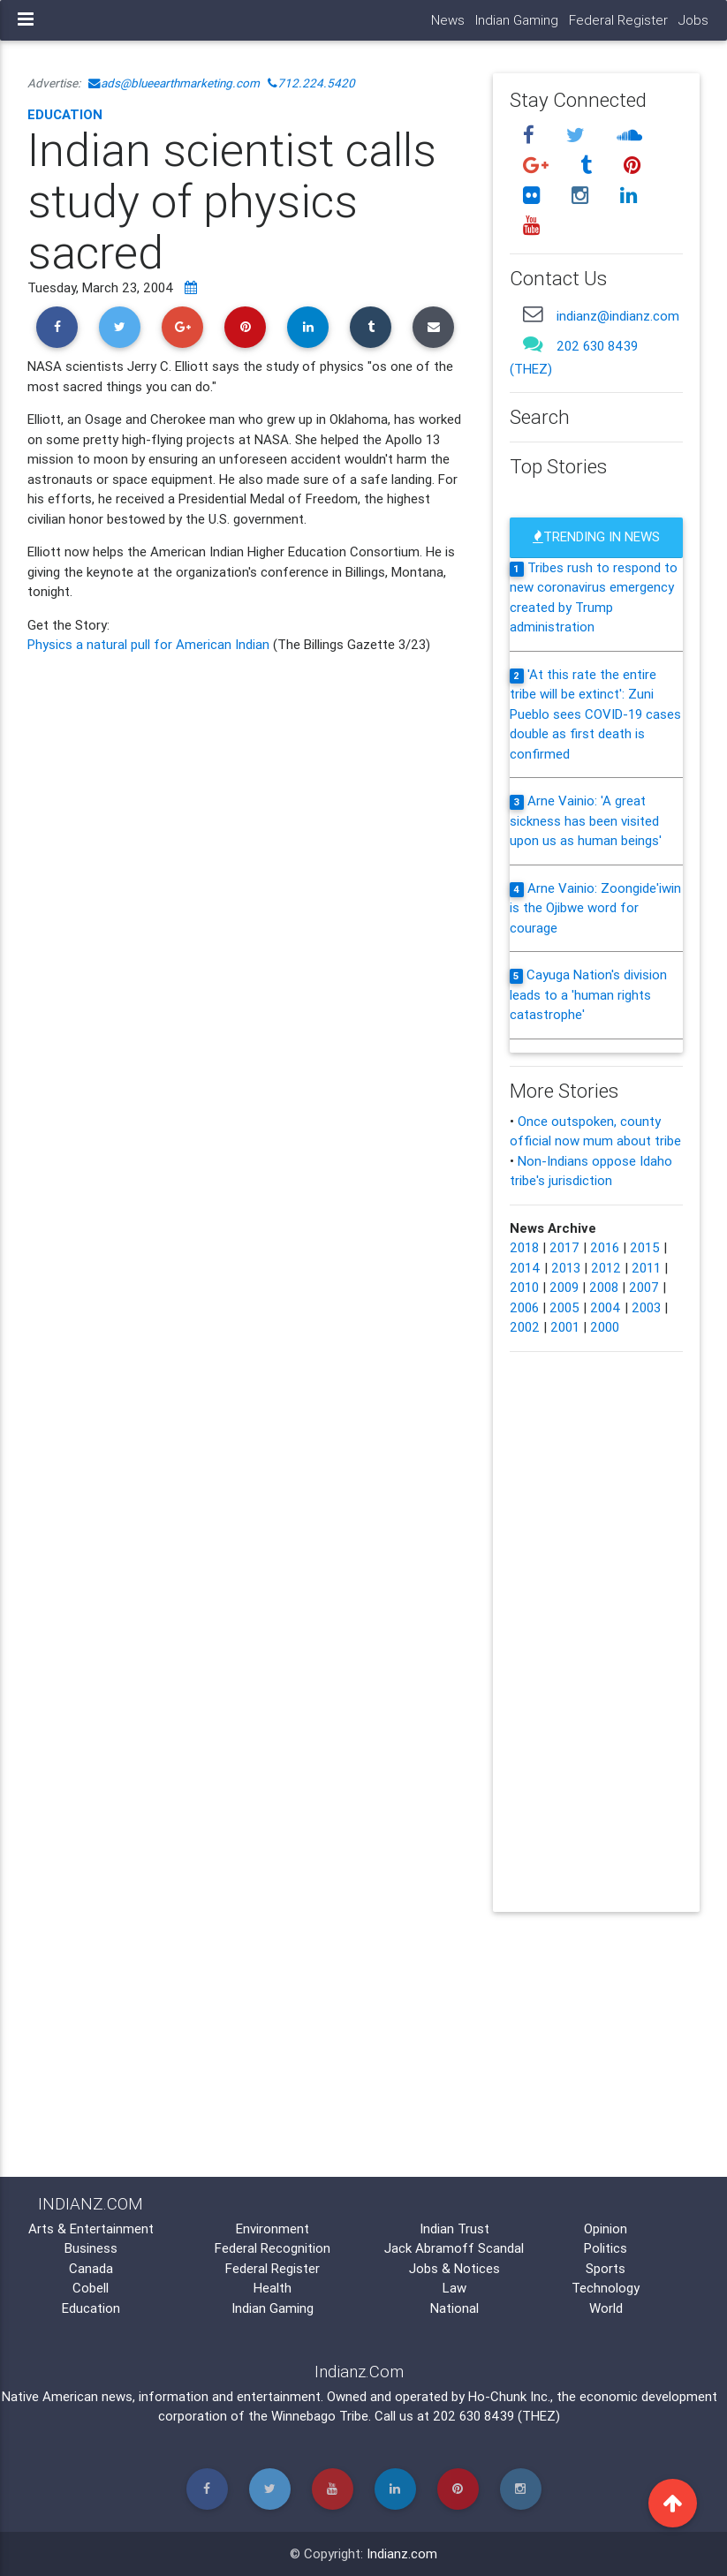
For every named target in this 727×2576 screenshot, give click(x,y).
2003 (646, 1307)
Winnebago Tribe (319, 2415)
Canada (91, 2268)
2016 (604, 1247)
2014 (525, 1267)
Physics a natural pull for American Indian (150, 644)
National (454, 2308)
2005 (564, 1307)
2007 (644, 1287)
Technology (606, 2287)
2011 (646, 1267)
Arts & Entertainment (91, 2228)
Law (454, 2287)
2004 (605, 1307)
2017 (564, 1247)
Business (90, 2248)
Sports (605, 2268)
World (606, 2308)
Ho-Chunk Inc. (509, 2396)
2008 (603, 1287)
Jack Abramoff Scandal (454, 2248)
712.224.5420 (311, 83)
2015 (645, 1247)
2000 (604, 1326)
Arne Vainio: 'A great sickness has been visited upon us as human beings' (586, 820)
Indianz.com (402, 2553)
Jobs (693, 19)
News (448, 19)
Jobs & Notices (454, 2268)
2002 (525, 1326)
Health (273, 2287)
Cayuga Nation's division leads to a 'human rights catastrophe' (588, 994)
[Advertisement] (246, 808)
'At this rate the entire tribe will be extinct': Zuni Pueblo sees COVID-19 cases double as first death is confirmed (595, 714)
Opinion (605, 2228)
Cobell (90, 2287)
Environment (272, 2228)
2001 (564, 1326)
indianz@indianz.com (618, 315)
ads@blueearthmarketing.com (174, 83)
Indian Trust (454, 2228)
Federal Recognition (272, 2248)
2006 (524, 1307)
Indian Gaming (516, 19)
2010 (524, 1287)
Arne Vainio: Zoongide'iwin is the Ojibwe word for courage (595, 908)
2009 (564, 1287)
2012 (606, 1267)
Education (64, 114)
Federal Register (618, 19)
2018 (524, 1247)
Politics (605, 2248)
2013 (565, 1267)
